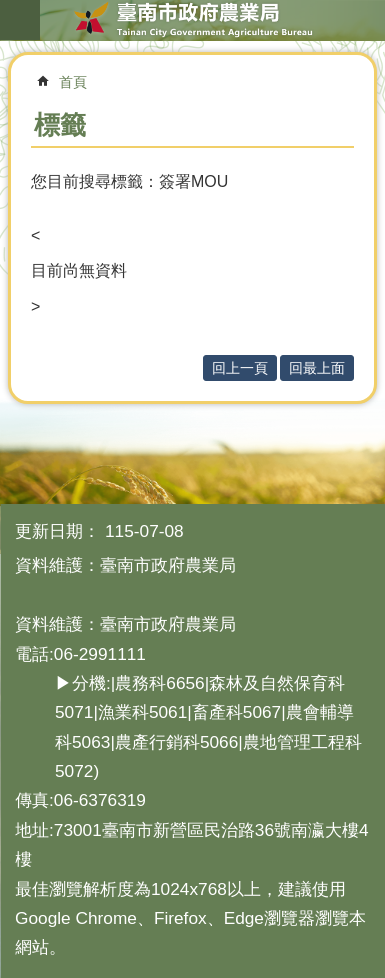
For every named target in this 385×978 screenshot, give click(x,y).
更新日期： (57, 531)
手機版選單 (20, 20)
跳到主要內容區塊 (10, 10)
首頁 (73, 82)
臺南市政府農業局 (192, 20)
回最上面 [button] (317, 368)
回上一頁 (240, 368)
